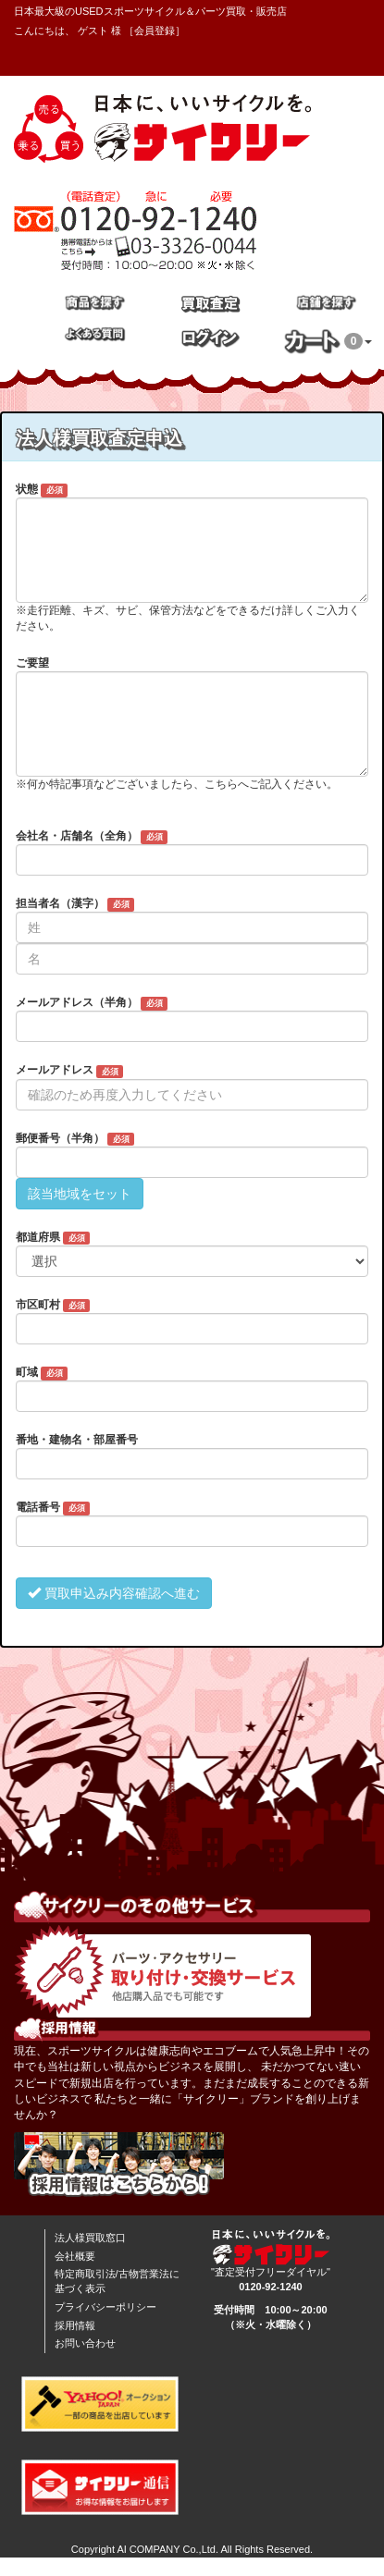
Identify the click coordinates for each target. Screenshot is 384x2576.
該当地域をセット (79, 1193)
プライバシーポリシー (105, 2306)
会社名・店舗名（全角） (91, 836)
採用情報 (75, 2325)
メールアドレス (69, 1070)
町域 (42, 1373)
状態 (42, 490)
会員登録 (154, 30)
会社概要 (75, 2256)
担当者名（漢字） (75, 904)
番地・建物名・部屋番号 (77, 1439)
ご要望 (32, 662)
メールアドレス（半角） (91, 1003)
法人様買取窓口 (90, 2237)
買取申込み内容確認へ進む (114, 1593)
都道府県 (53, 1238)
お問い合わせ (85, 2343)
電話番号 (53, 1508)
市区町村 (53, 1305)
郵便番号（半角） (75, 1139)
